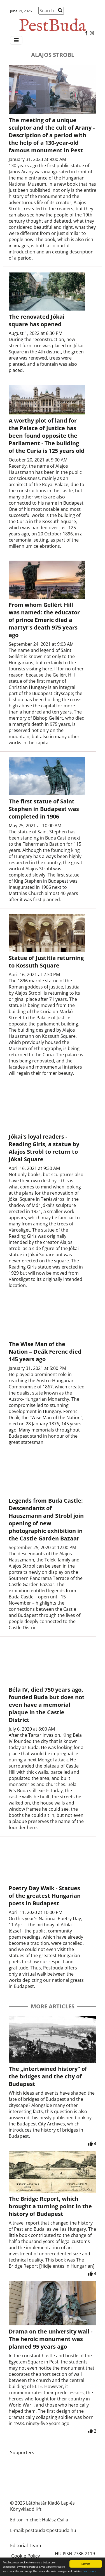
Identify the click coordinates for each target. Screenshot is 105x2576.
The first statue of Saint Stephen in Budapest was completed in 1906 (44, 809)
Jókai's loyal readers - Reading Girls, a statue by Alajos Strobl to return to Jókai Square (44, 1148)
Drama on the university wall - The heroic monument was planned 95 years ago (50, 2339)
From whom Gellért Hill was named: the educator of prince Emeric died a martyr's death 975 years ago (44, 620)
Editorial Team (25, 2545)
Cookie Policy (25, 2555)
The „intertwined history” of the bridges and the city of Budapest (48, 2076)
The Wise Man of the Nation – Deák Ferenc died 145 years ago (45, 1351)
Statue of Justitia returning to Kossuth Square (46, 961)
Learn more (89, 2571)
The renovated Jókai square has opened (36, 320)
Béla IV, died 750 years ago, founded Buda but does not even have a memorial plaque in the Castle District (47, 1705)
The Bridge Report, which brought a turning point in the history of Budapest (50, 2206)
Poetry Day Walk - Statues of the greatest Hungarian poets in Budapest (45, 1895)
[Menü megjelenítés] (16, 40)
